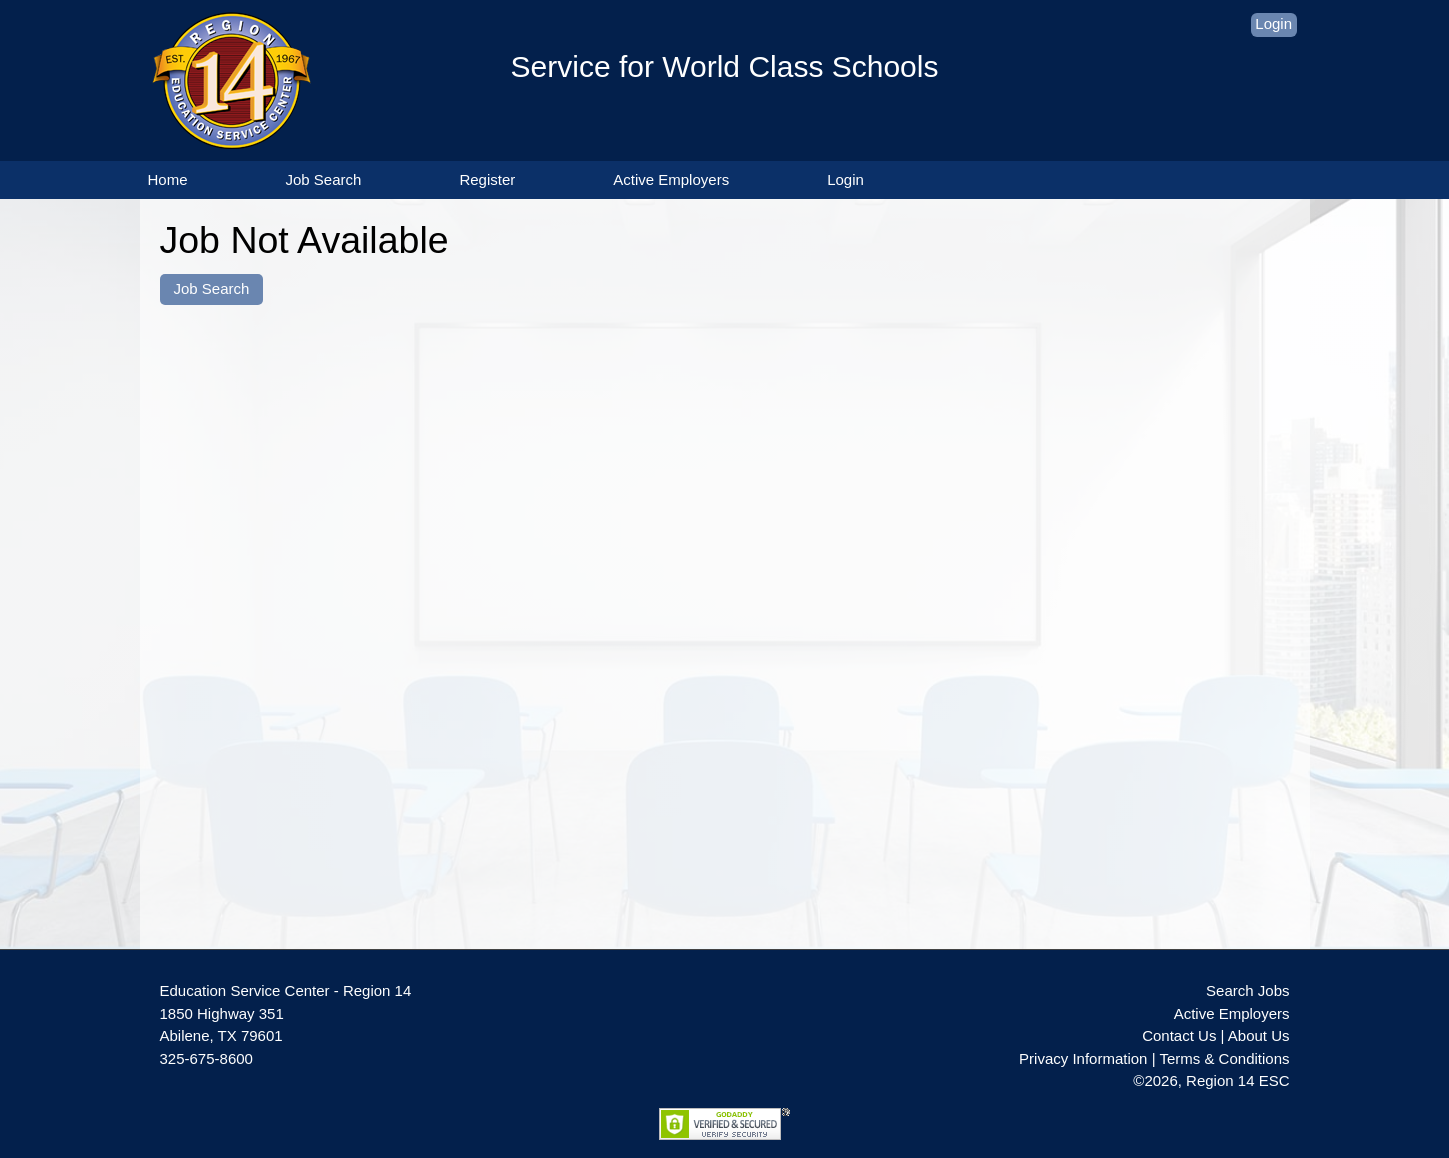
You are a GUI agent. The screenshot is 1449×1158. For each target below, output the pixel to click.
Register (487, 179)
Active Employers (671, 179)
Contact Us (1179, 1035)
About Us (1259, 1035)
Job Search (324, 179)
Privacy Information (1083, 1058)
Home (168, 179)
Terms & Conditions (1224, 1058)
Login (1273, 23)
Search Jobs (1247, 990)
